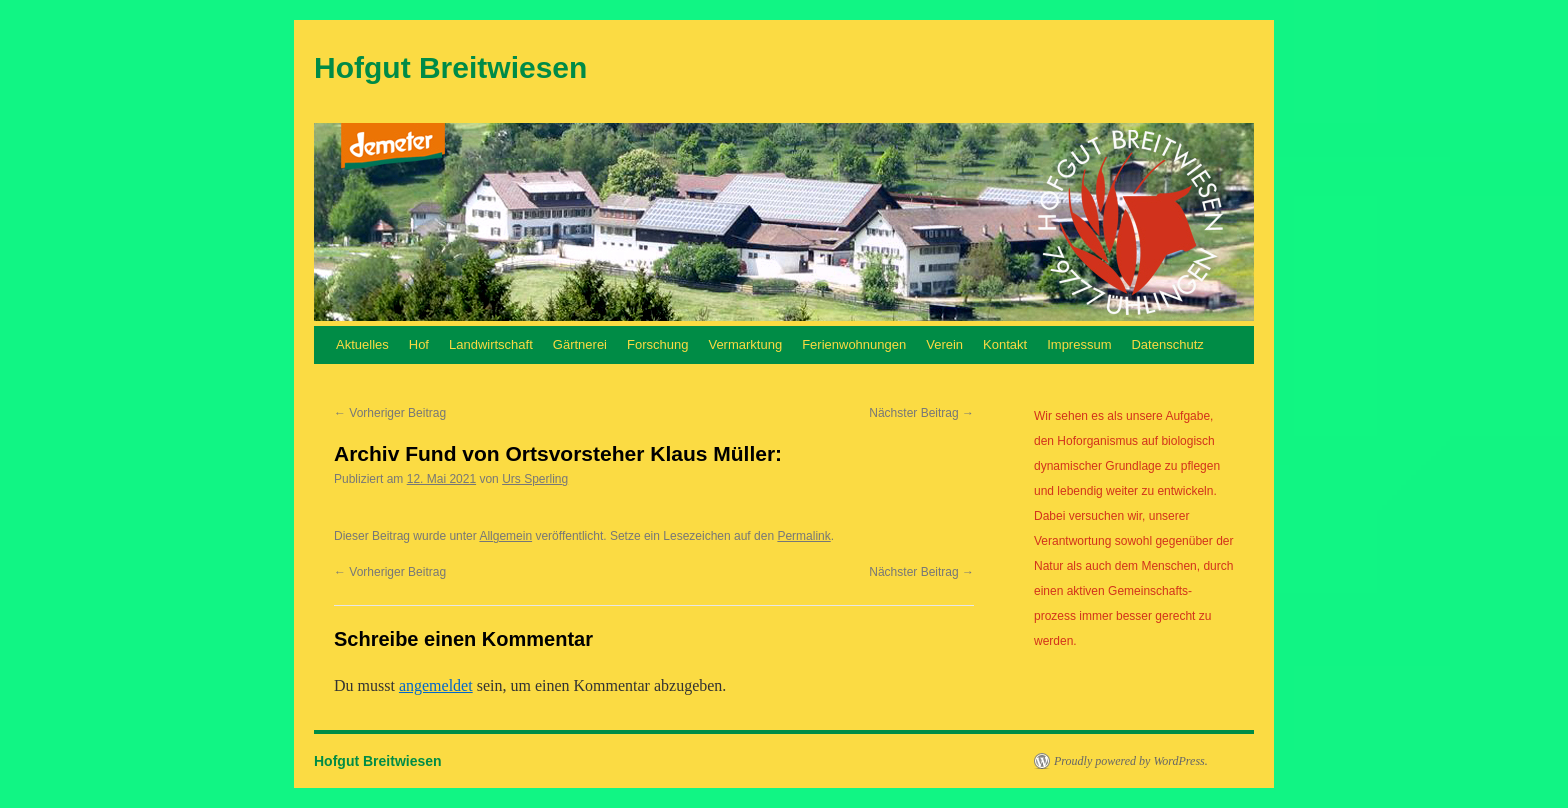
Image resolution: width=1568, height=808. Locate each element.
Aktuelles (362, 344)
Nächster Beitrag (921, 413)
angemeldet (436, 685)
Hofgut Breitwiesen (450, 67)
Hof (419, 344)
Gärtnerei (580, 344)
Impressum (1079, 344)
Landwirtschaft (491, 344)
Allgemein (505, 536)
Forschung (657, 344)
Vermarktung (745, 344)
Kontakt (1005, 344)
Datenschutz (1167, 344)
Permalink (803, 536)
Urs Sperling (535, 479)
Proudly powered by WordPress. (1131, 761)
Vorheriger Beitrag (390, 413)
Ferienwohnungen (854, 344)
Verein (944, 344)
